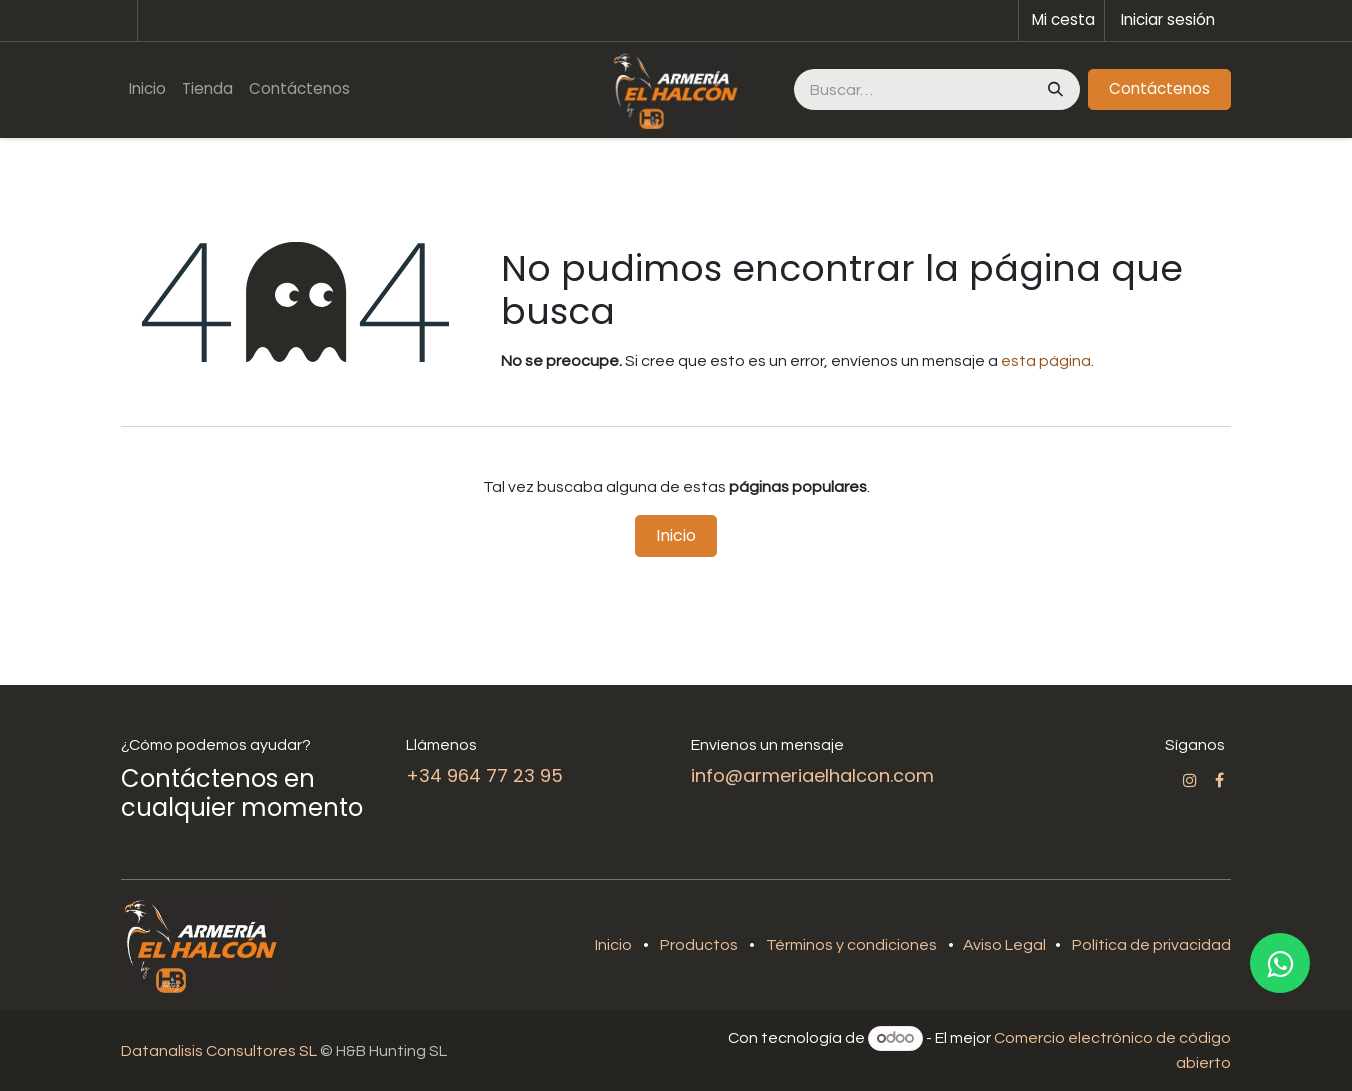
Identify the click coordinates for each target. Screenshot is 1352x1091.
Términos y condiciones (851, 945)
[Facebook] (1219, 780)
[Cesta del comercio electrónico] (1061, 20)
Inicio (676, 535)
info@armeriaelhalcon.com (812, 775)
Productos (699, 945)
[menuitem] (147, 89)
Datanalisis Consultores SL (219, 1051)
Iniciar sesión (1168, 19)
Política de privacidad (1151, 945)
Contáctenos (1159, 88)
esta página (1046, 361)
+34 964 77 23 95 (484, 775)
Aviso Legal (1006, 945)
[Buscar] (1053, 89)
